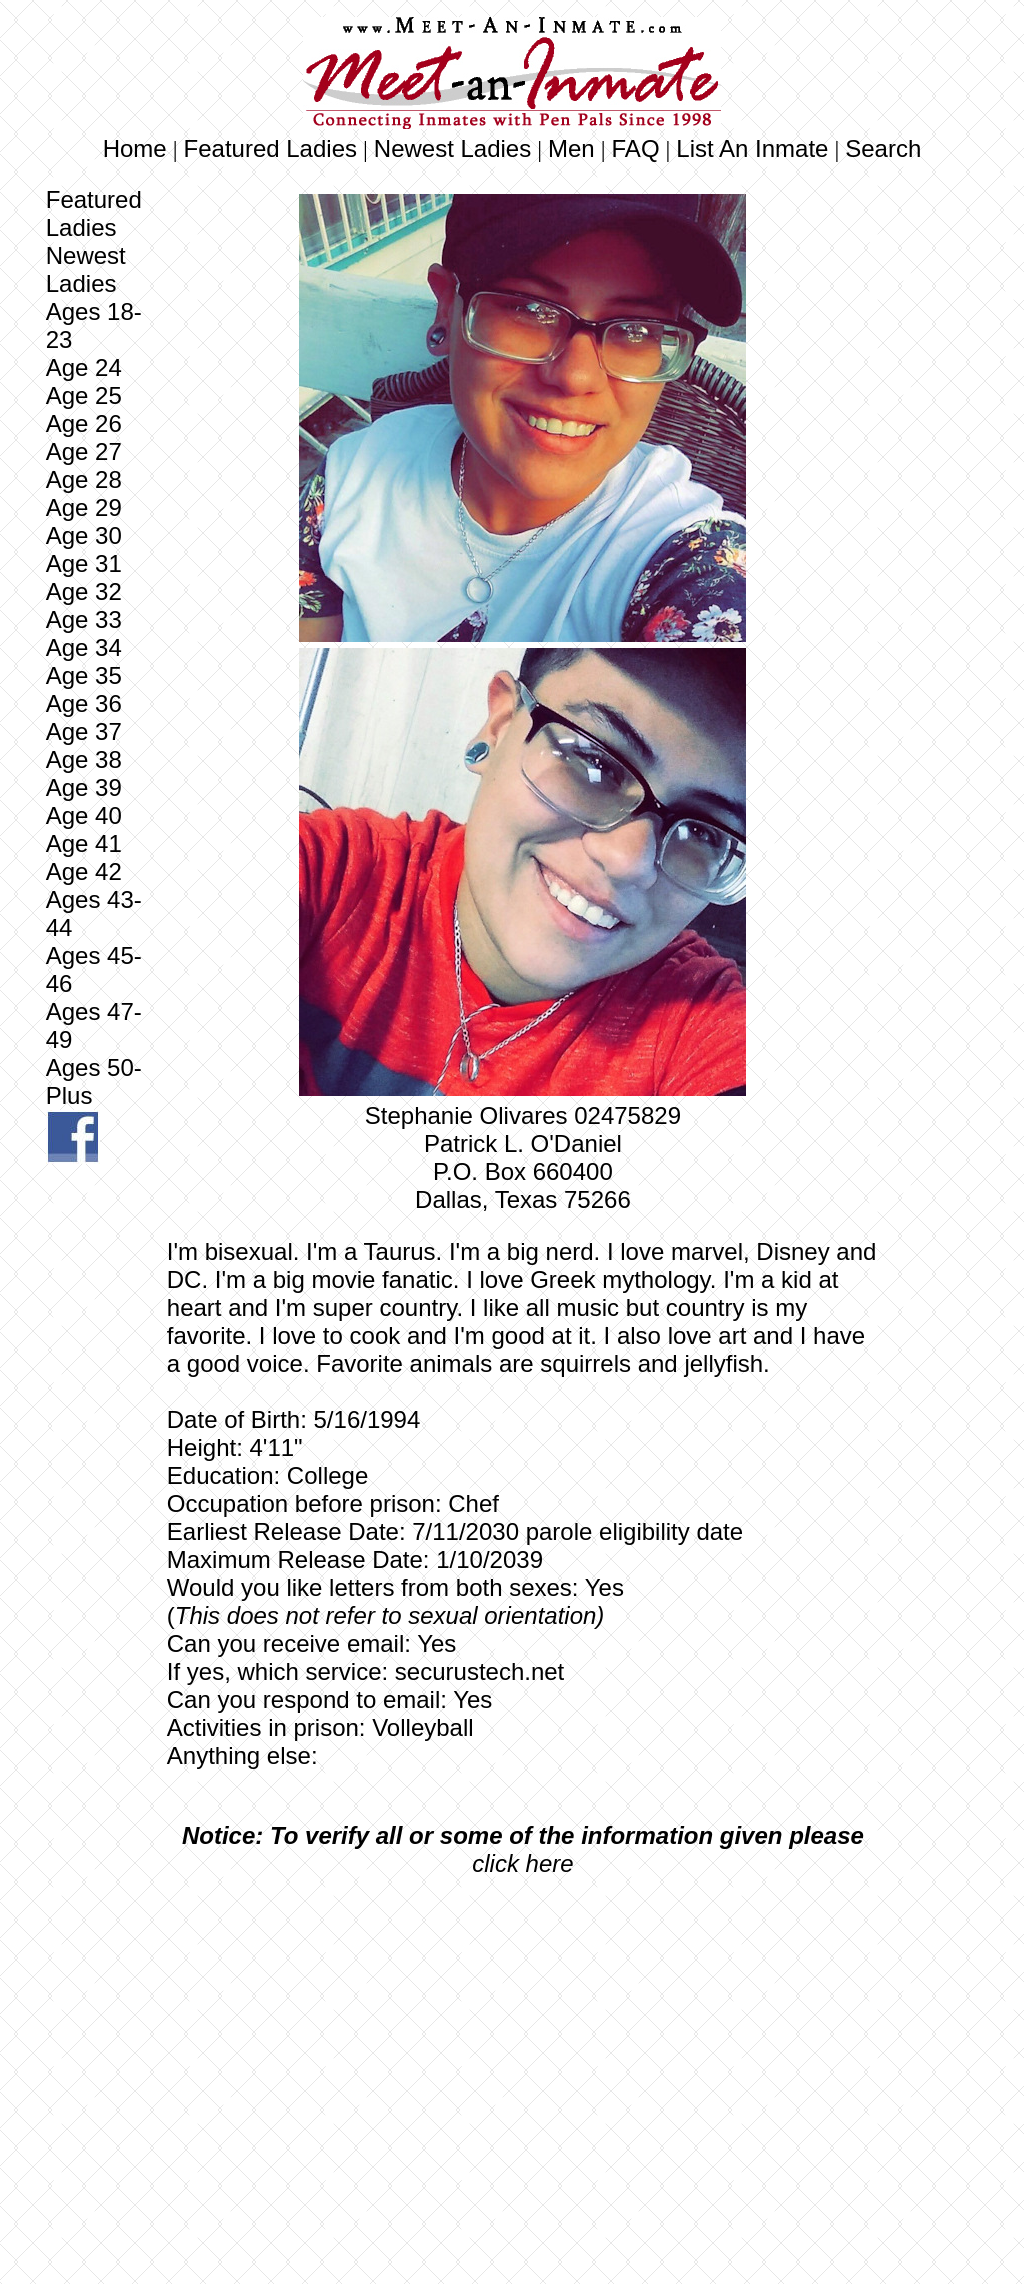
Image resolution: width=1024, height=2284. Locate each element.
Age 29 (87, 507)
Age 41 (84, 843)
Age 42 (87, 871)
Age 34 (84, 647)
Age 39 (84, 787)
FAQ (636, 148)
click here (522, 1863)
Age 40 (84, 815)
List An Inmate (752, 148)
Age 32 (84, 591)
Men (571, 148)
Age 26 (84, 423)
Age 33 (87, 619)
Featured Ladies (270, 148)
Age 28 (84, 479)
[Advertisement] (523, 2042)
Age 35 (84, 675)
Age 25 (84, 395)
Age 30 (84, 535)
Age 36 (84, 703)
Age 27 (87, 451)
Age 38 (84, 759)
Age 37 (84, 731)
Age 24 (84, 367)
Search (883, 148)
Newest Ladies (452, 148)
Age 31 (87, 563)
